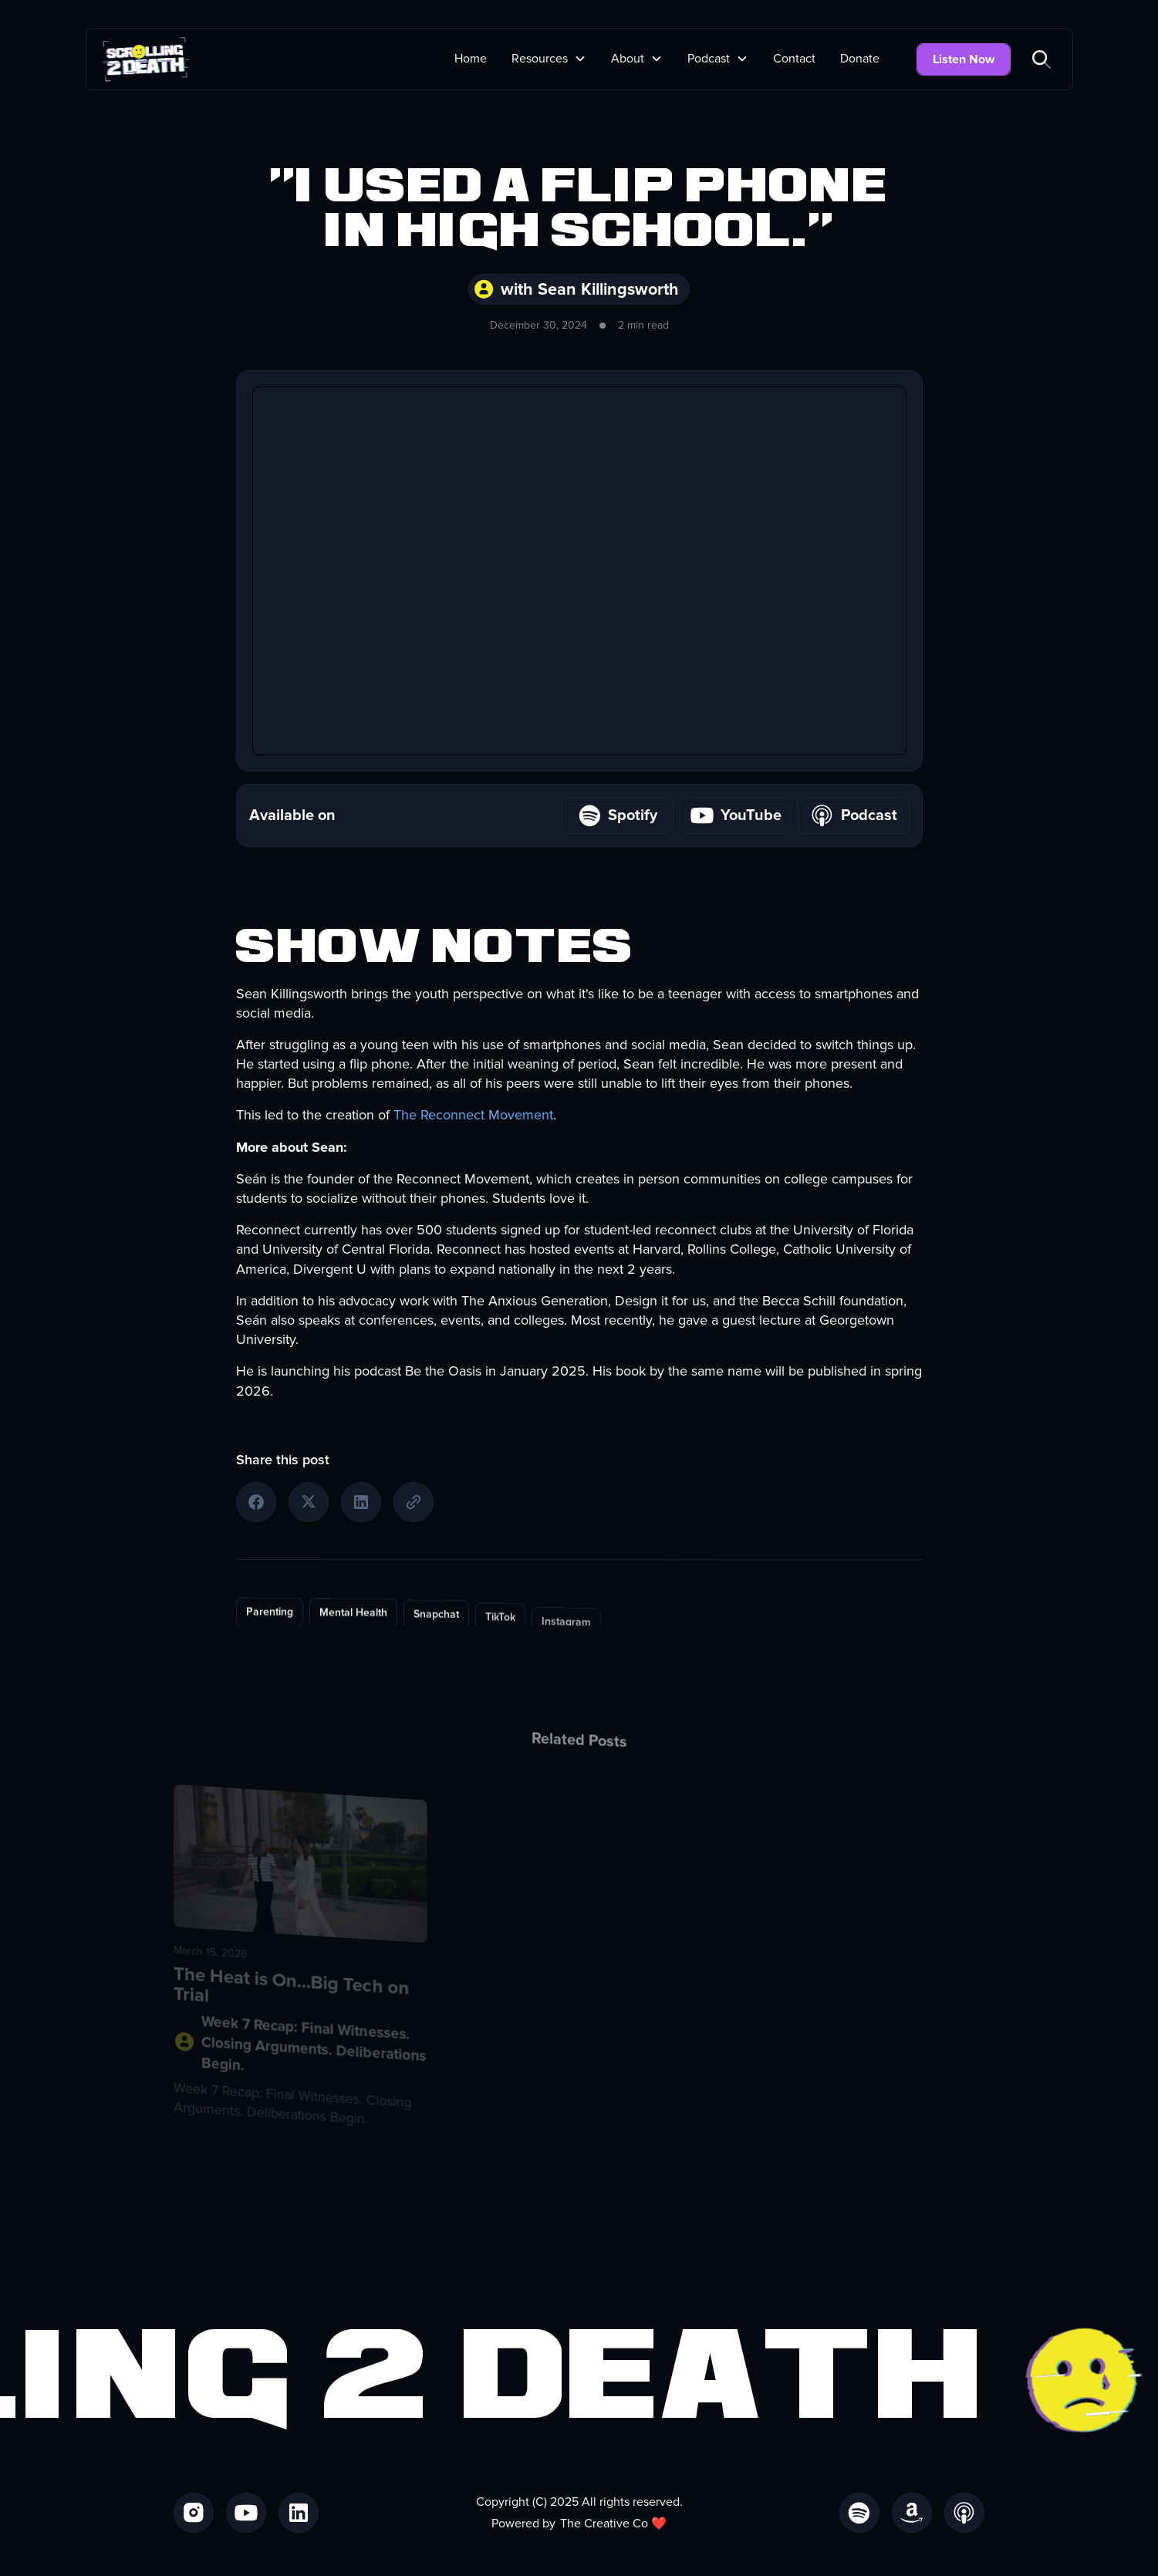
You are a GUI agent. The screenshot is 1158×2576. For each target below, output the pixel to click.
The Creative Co (604, 2523)
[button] (549, 58)
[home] (145, 59)
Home (470, 58)
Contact (794, 58)
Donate (859, 58)
